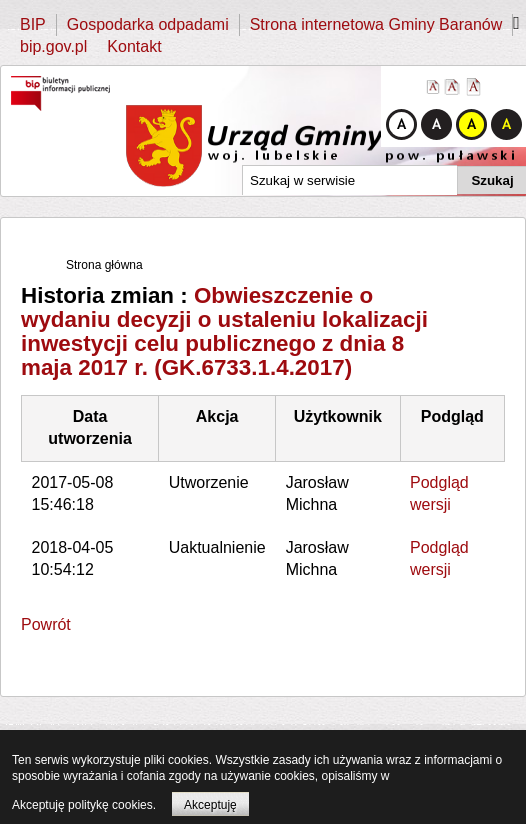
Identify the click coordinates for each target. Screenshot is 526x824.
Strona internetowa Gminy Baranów (376, 24)
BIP (33, 24)
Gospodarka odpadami (148, 24)
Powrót (46, 624)
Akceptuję (210, 805)
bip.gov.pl (53, 46)
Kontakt (134, 46)
